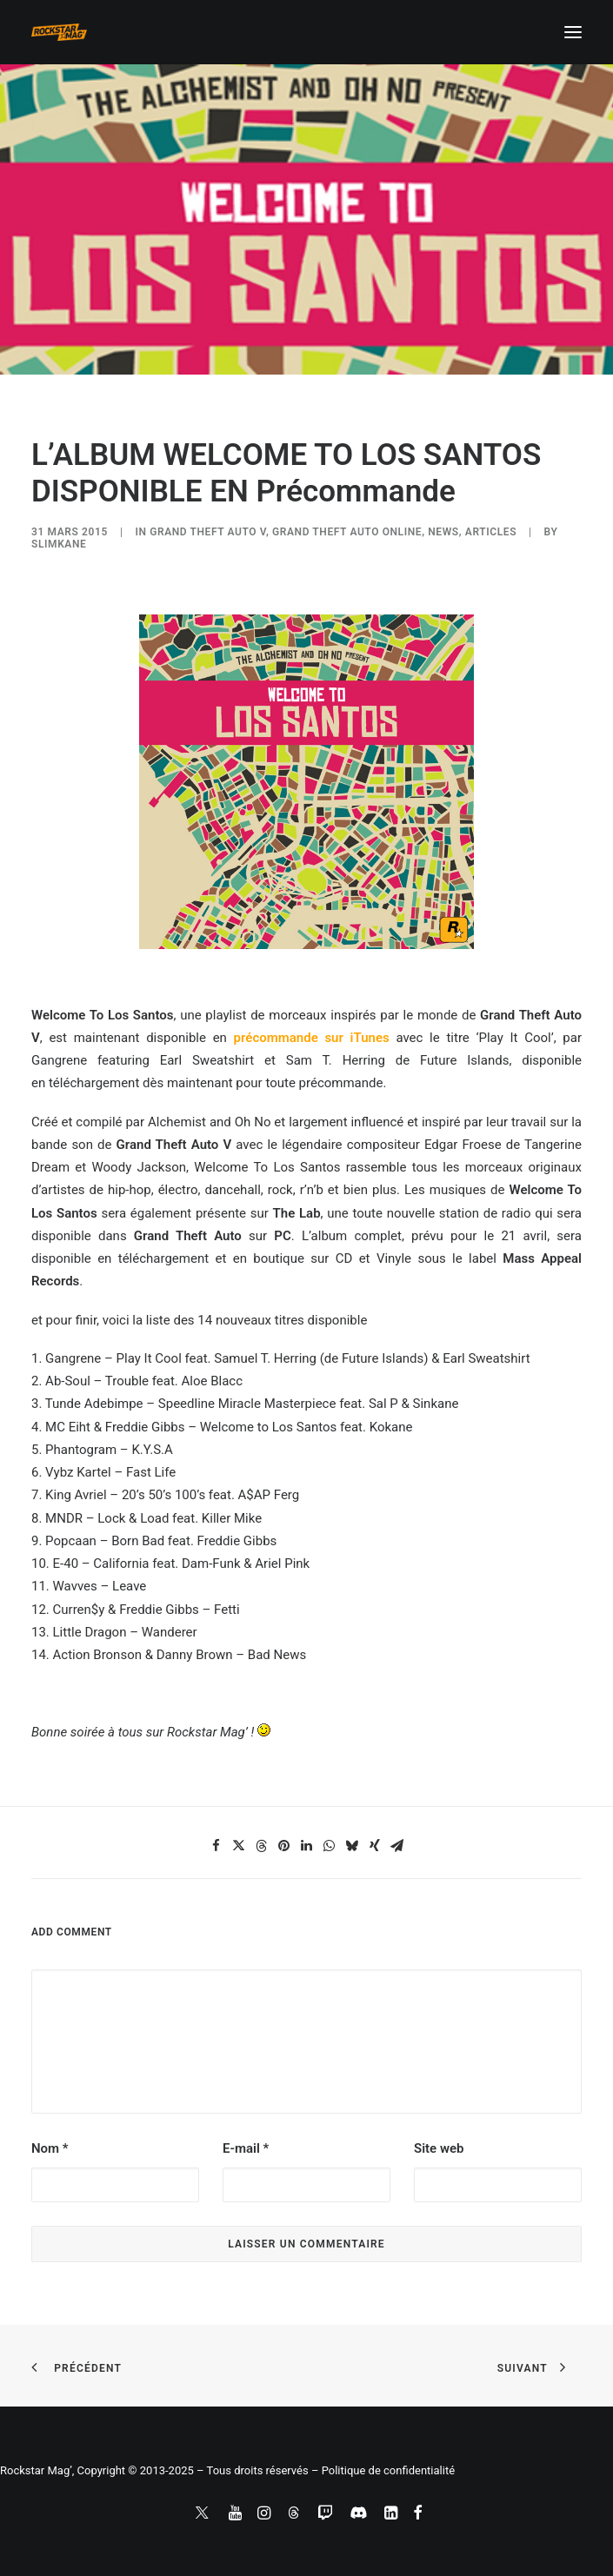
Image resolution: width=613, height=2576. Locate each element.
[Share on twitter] (239, 1846)
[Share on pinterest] (284, 1846)
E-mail (246, 2148)
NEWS (443, 532)
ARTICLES (490, 532)
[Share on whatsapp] (329, 1846)
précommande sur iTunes (312, 1038)
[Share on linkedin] (307, 1846)
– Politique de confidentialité (383, 2470)
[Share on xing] (374, 1846)
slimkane (58, 544)
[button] (573, 32)
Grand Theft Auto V (208, 532)
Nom (50, 2148)
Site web (438, 2148)
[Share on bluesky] (352, 1846)
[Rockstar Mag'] (59, 32)
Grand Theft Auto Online (347, 532)
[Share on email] (397, 1846)
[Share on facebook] (216, 1846)
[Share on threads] (261, 1846)
